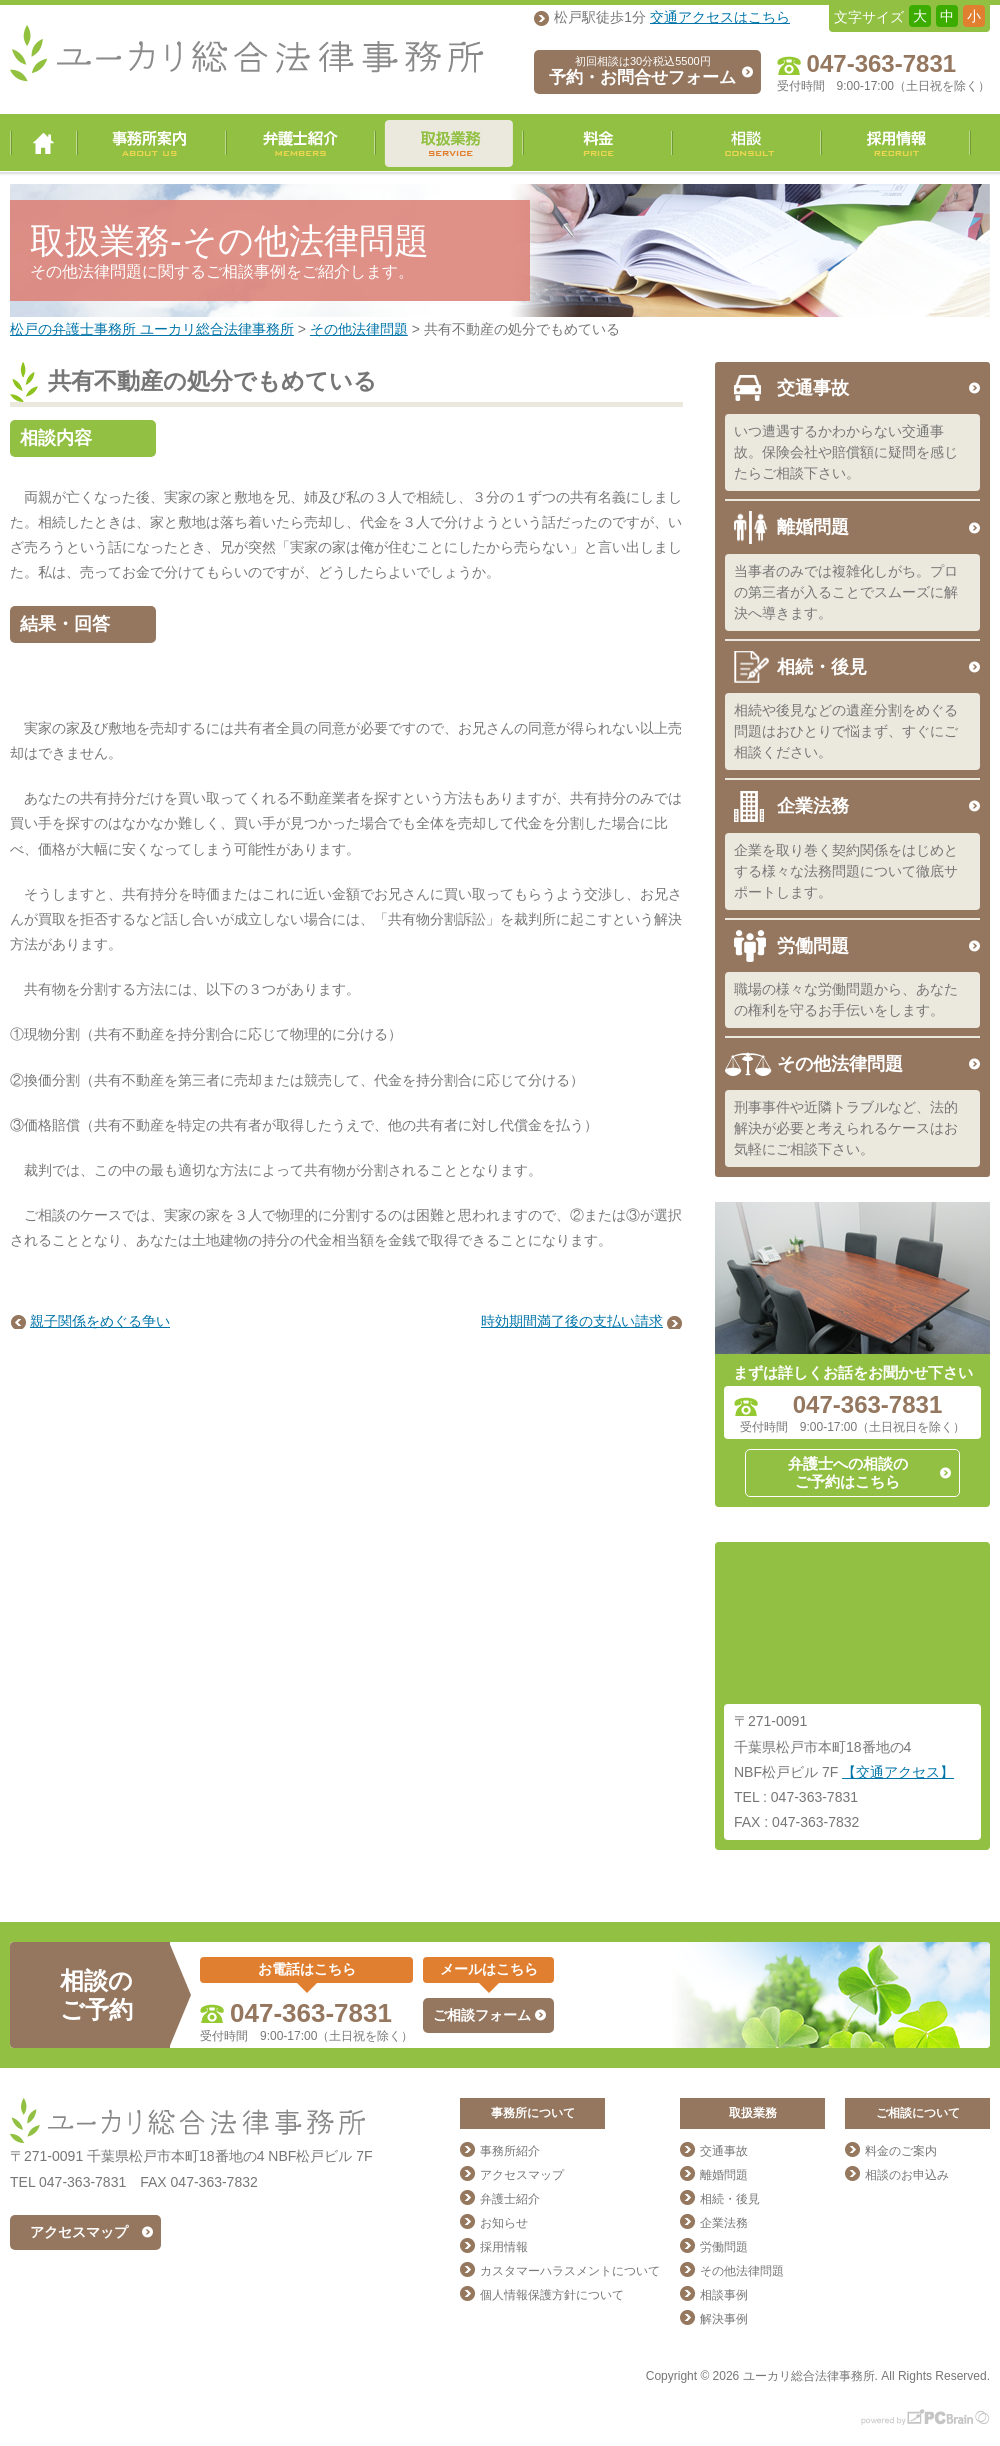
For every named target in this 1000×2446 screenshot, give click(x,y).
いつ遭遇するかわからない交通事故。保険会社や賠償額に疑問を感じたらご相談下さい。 (846, 452)
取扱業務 (449, 143)
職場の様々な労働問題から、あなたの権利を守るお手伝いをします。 (846, 999)
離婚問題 (813, 527)
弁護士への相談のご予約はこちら (848, 1472)
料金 (597, 143)
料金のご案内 (901, 2151)
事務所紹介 (510, 2151)
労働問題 (813, 946)
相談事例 (724, 2295)
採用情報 (896, 143)
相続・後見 (822, 667)
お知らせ (504, 2223)
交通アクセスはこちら (720, 17)
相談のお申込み (907, 2175)
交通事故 (813, 388)
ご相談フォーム (482, 2015)
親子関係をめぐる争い (100, 1321)
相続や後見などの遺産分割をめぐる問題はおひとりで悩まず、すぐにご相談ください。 (846, 731)
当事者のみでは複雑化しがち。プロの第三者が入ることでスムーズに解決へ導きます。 (846, 592)
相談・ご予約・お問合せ (746, 143)
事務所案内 (151, 143)
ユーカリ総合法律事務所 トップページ (43, 143)
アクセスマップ (79, 2232)
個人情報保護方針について (552, 2295)
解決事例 (724, 2319)
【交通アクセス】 (898, 1772)
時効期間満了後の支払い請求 (572, 1321)
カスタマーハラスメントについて (570, 2271)
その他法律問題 (840, 1064)
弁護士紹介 (300, 143)
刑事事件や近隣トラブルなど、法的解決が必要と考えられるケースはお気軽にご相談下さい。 (846, 1128)
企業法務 (813, 806)
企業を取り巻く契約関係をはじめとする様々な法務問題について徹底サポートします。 (846, 871)
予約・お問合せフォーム (642, 71)
